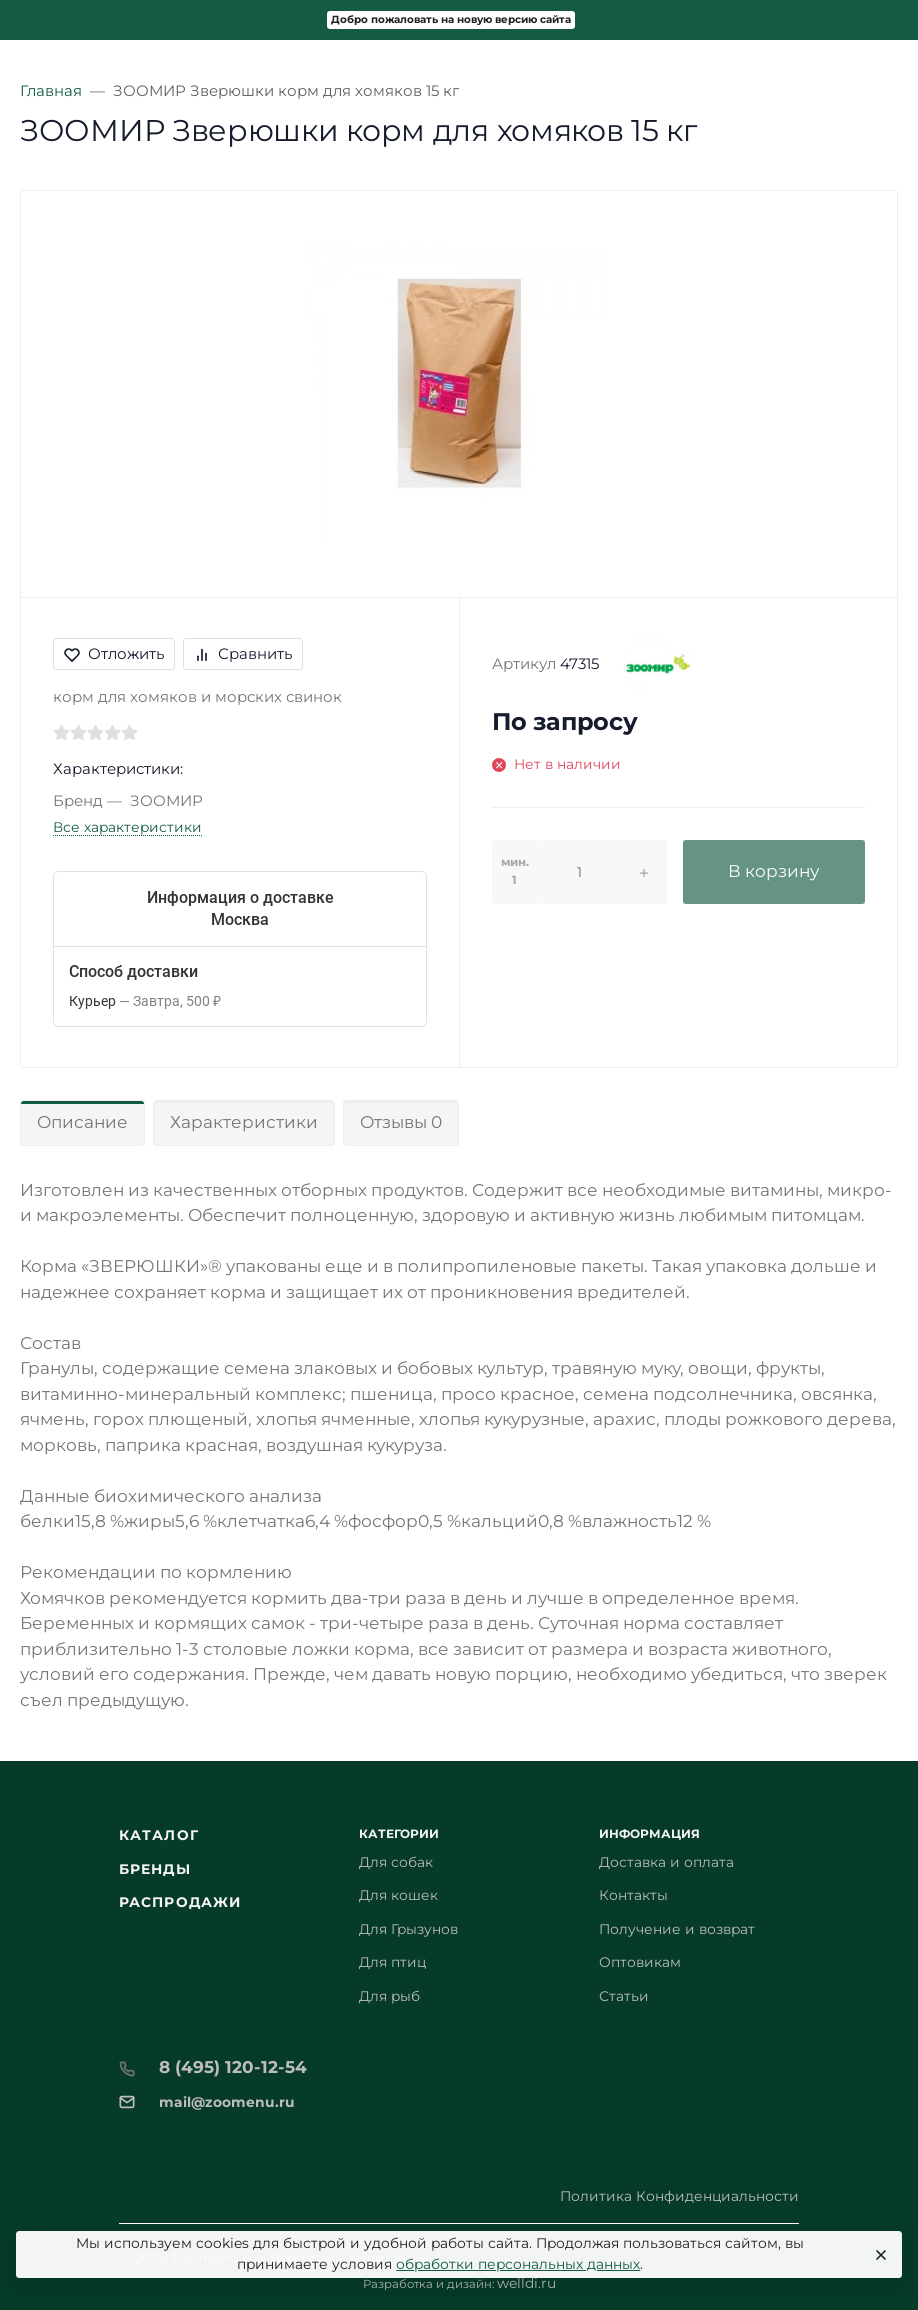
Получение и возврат (677, 1929)
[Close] (878, 2255)
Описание (82, 1122)
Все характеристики (127, 827)
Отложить (114, 653)
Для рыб (389, 1996)
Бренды (155, 1869)
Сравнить (243, 653)
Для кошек (398, 1895)
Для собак (396, 1862)
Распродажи (180, 1902)
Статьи (624, 1996)
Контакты (633, 1895)
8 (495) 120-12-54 (233, 2067)
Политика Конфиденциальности (679, 2196)
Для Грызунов (408, 1929)
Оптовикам (640, 1962)
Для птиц (392, 1962)
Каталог (159, 1835)
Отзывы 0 (401, 1122)
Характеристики (244, 1122)
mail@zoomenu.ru (227, 2102)
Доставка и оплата (666, 1862)
